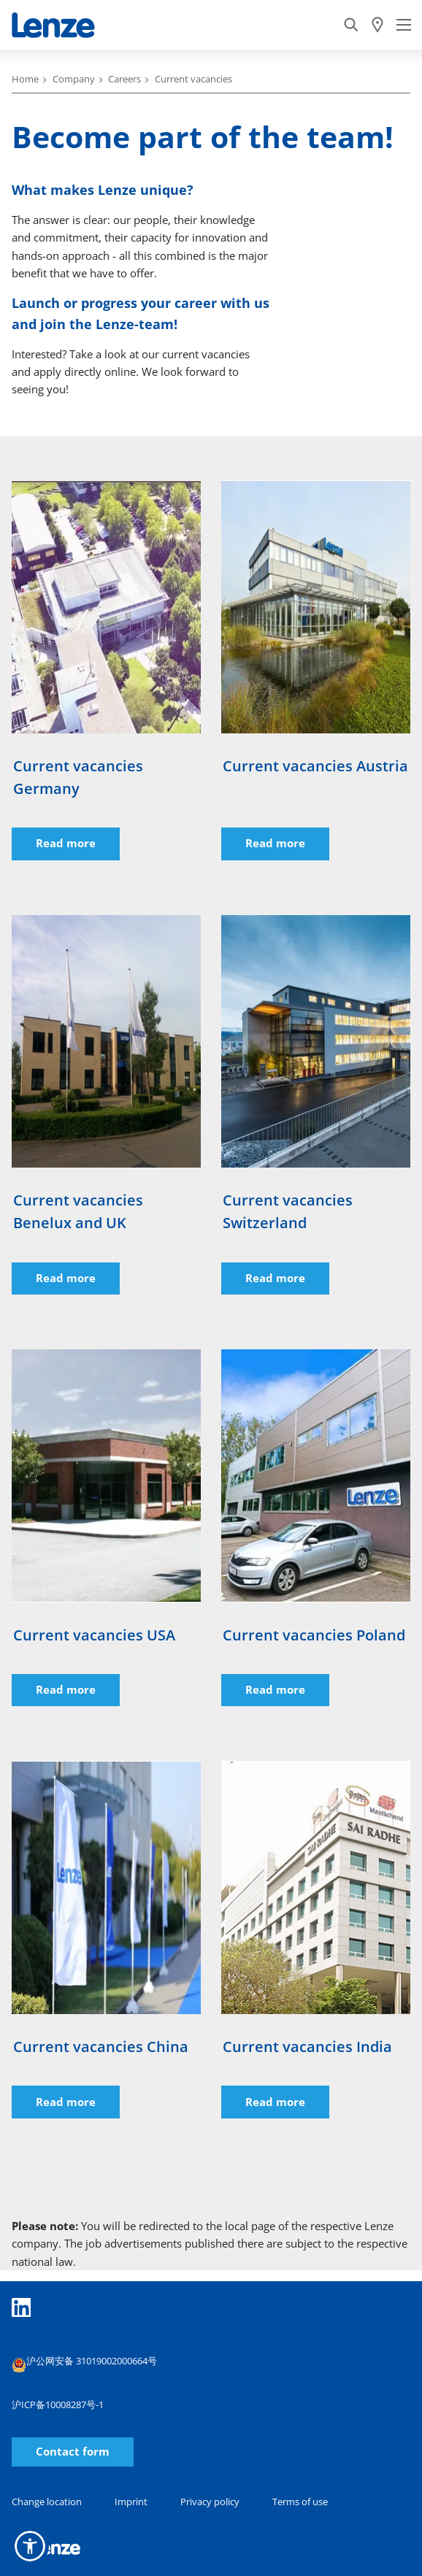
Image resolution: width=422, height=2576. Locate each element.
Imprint (131, 2501)
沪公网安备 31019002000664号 (84, 2363)
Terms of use (300, 2501)
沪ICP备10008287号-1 (58, 2404)
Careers (124, 78)
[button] (30, 2546)
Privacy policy (209, 2501)
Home (25, 78)
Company (74, 78)
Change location (47, 2501)
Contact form (73, 2452)
